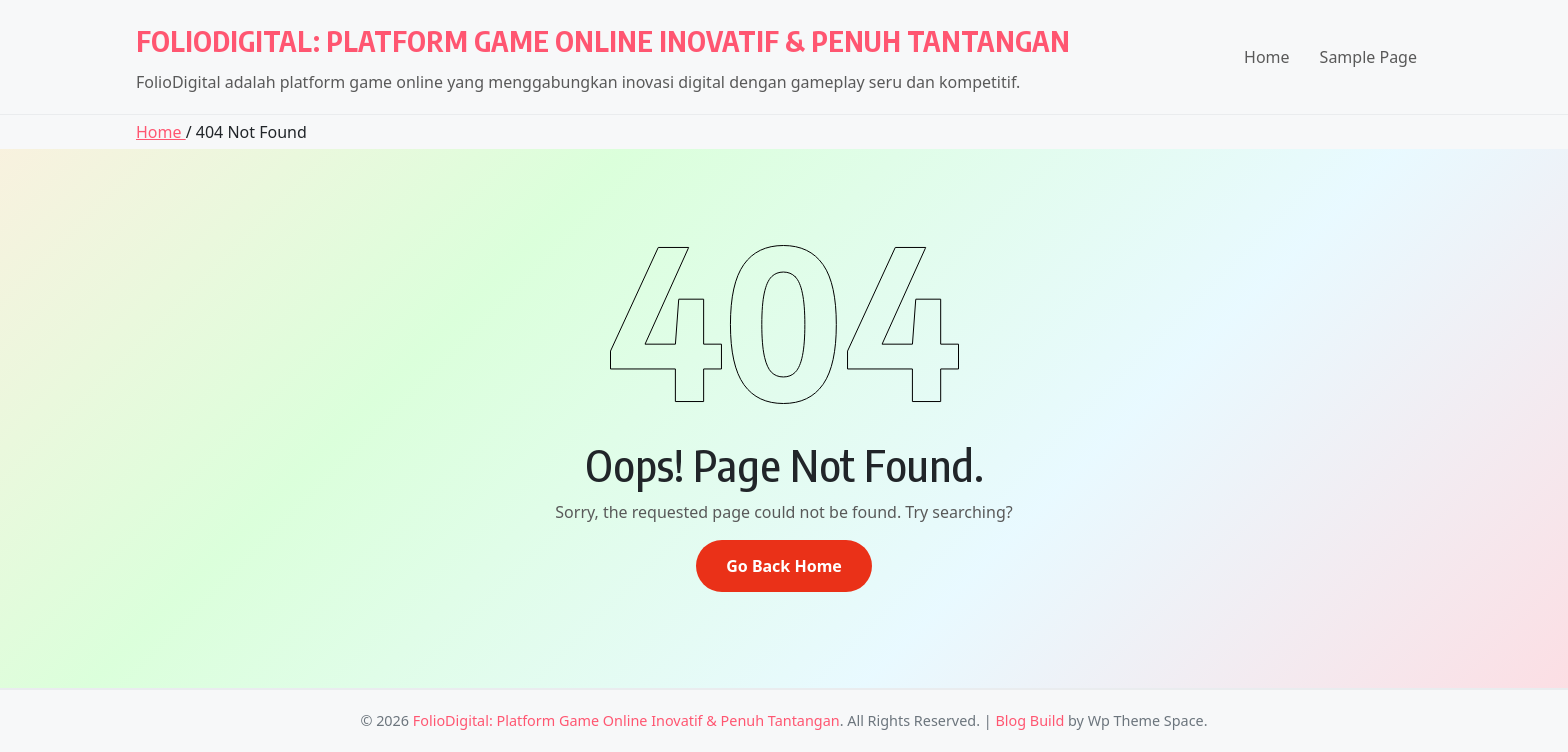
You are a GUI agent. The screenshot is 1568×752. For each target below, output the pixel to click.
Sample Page (1368, 57)
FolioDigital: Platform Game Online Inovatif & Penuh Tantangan (603, 40)
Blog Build (1029, 720)
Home (1267, 57)
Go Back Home (784, 566)
